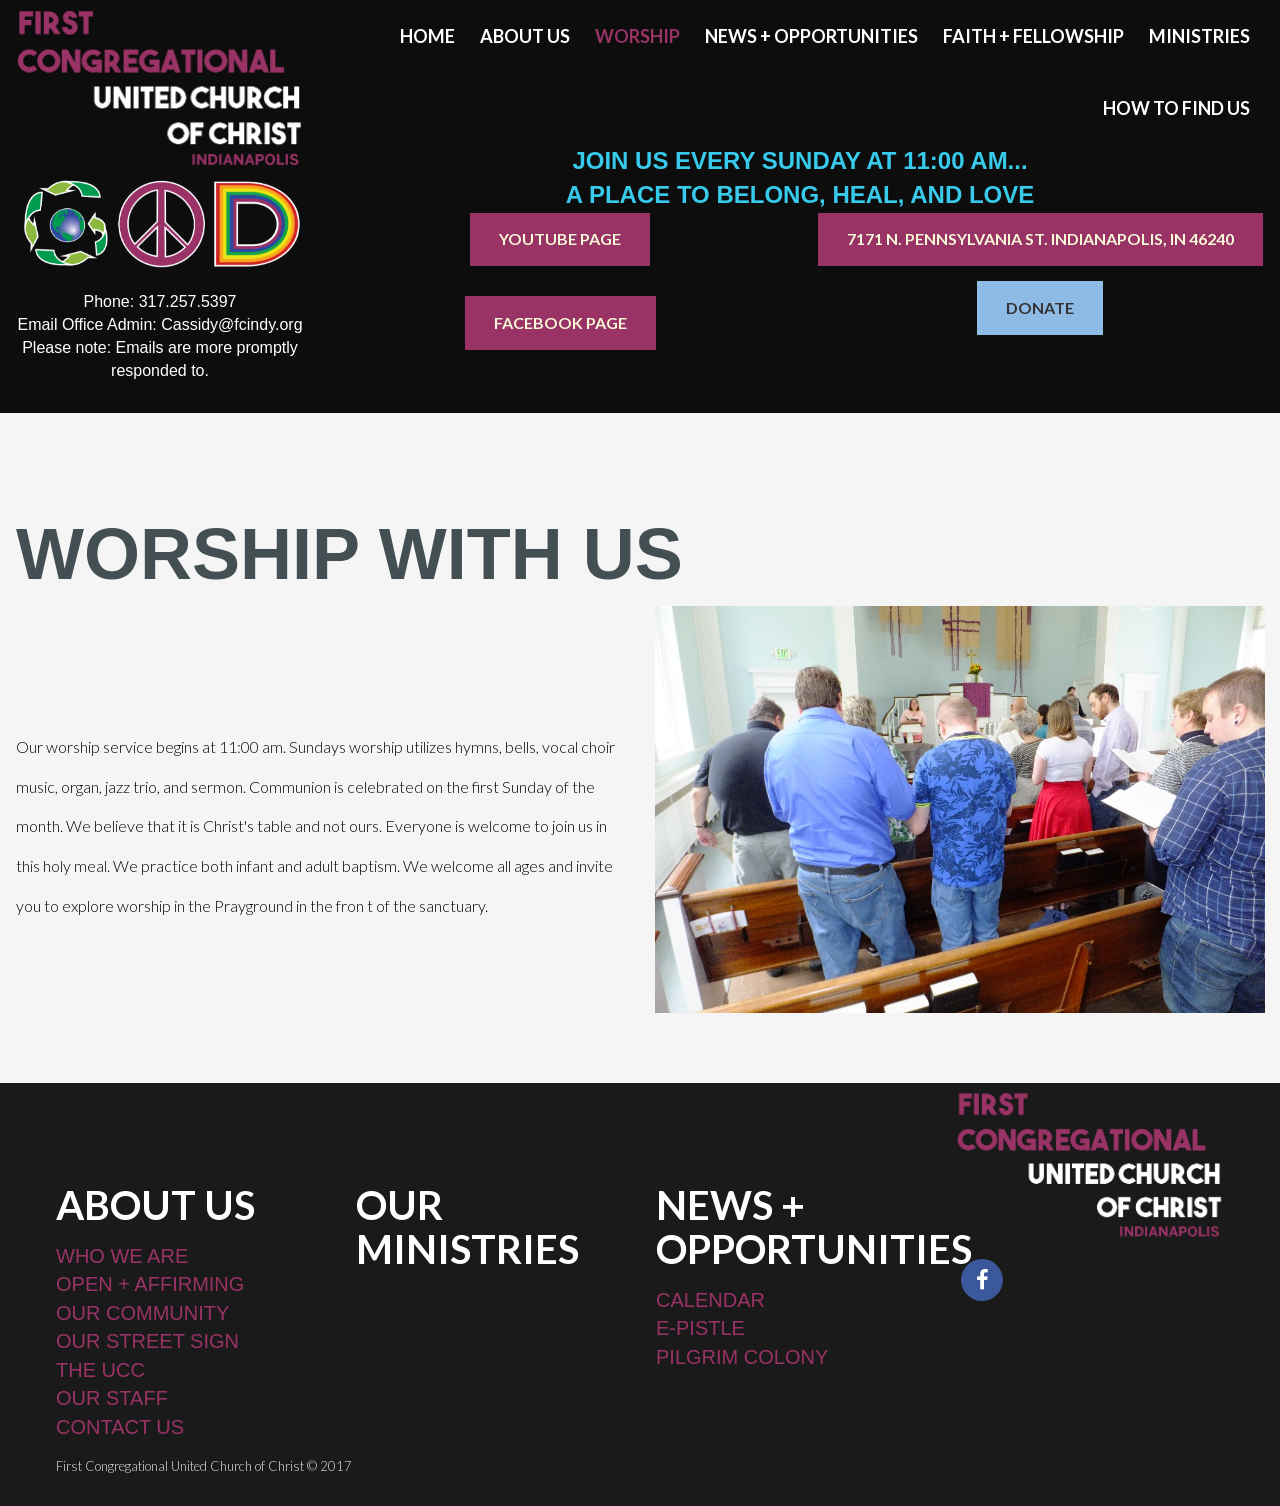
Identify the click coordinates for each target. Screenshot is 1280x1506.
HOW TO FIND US (1176, 108)
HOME (427, 36)
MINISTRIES (1199, 36)
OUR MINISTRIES (467, 1227)
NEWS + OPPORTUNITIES (811, 36)
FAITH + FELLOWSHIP (1033, 36)
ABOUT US (525, 36)
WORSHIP (637, 36)
